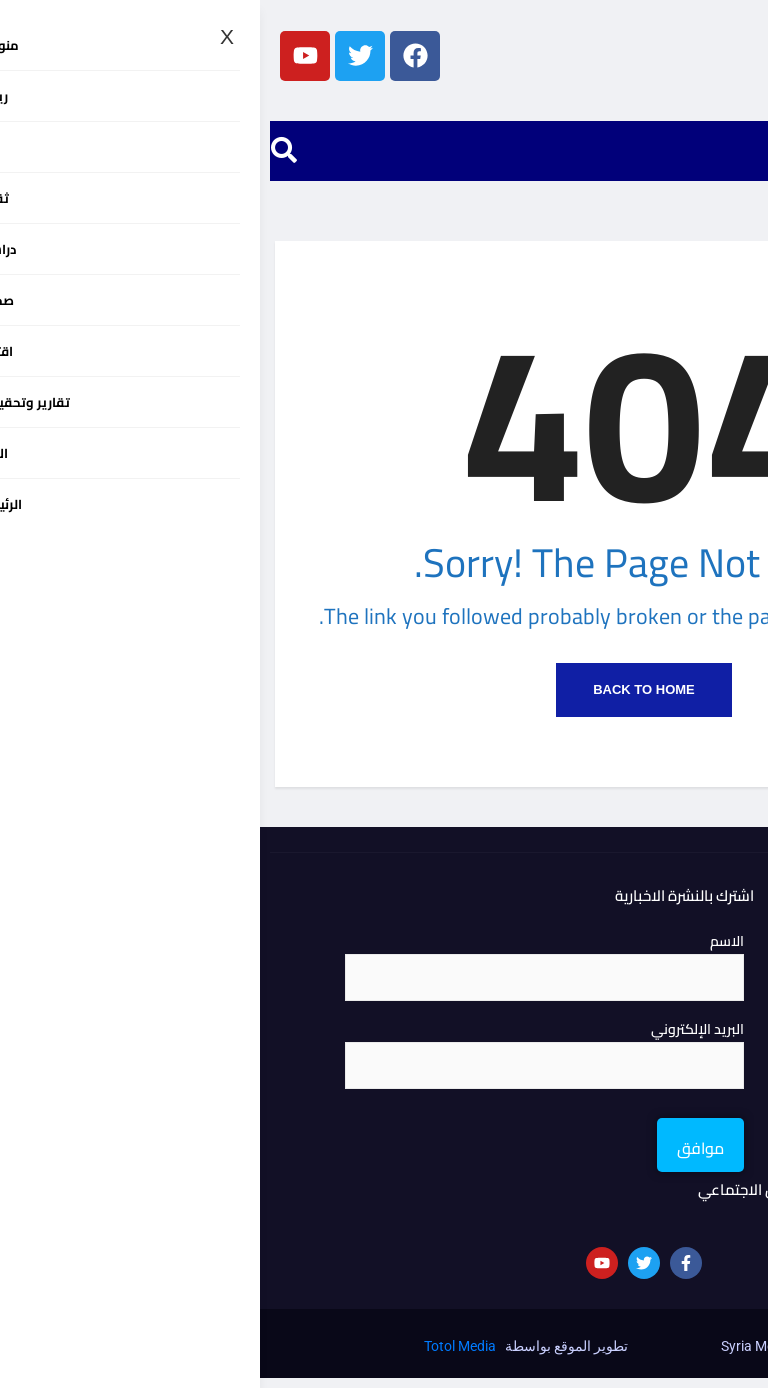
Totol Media (200, 1356)
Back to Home (384, 699)
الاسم (467, 951)
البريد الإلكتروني (437, 1039)
